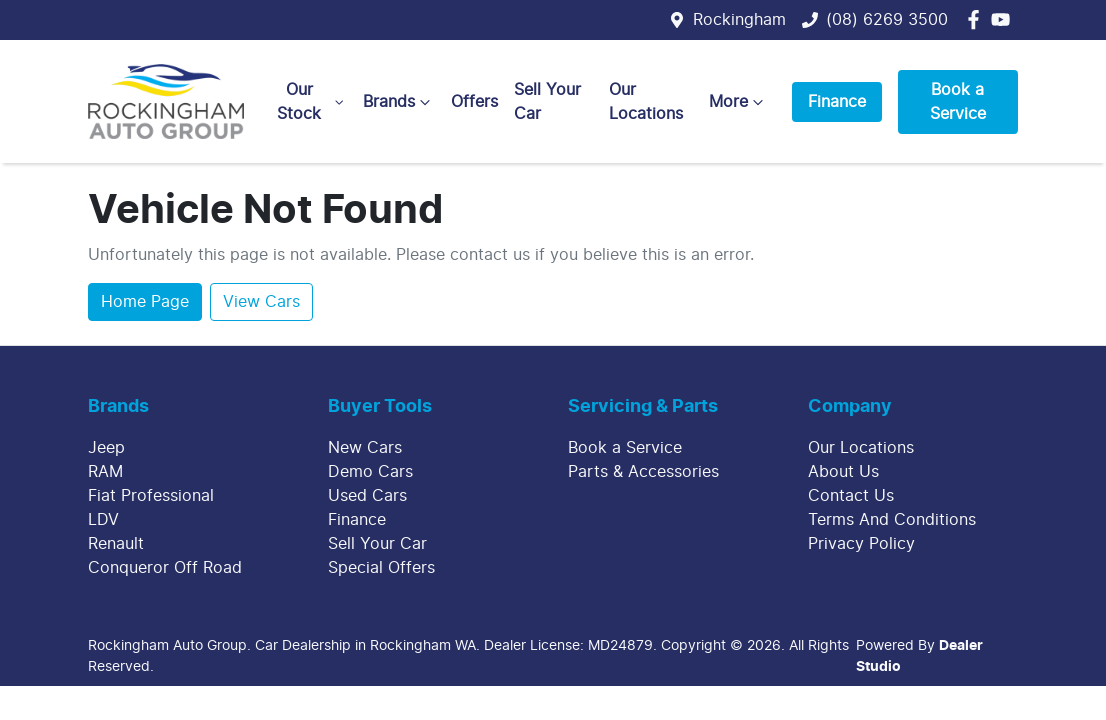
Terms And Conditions (892, 520)
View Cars (261, 302)
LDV (103, 520)
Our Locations (646, 102)
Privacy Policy (861, 544)
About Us (843, 472)
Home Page (145, 302)
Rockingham (739, 20)
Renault (116, 544)
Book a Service (958, 102)
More (738, 102)
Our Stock (312, 102)
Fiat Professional (151, 496)
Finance (837, 102)
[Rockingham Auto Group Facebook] (977, 19)
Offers (474, 102)
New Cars (365, 448)
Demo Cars (370, 472)
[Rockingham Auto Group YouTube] (1004, 19)
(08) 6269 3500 (887, 20)
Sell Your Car (547, 102)
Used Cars (367, 496)
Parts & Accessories (643, 472)
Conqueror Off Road (165, 568)
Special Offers (381, 568)
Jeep (106, 448)
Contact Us (851, 496)
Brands (399, 102)
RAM (105, 472)
